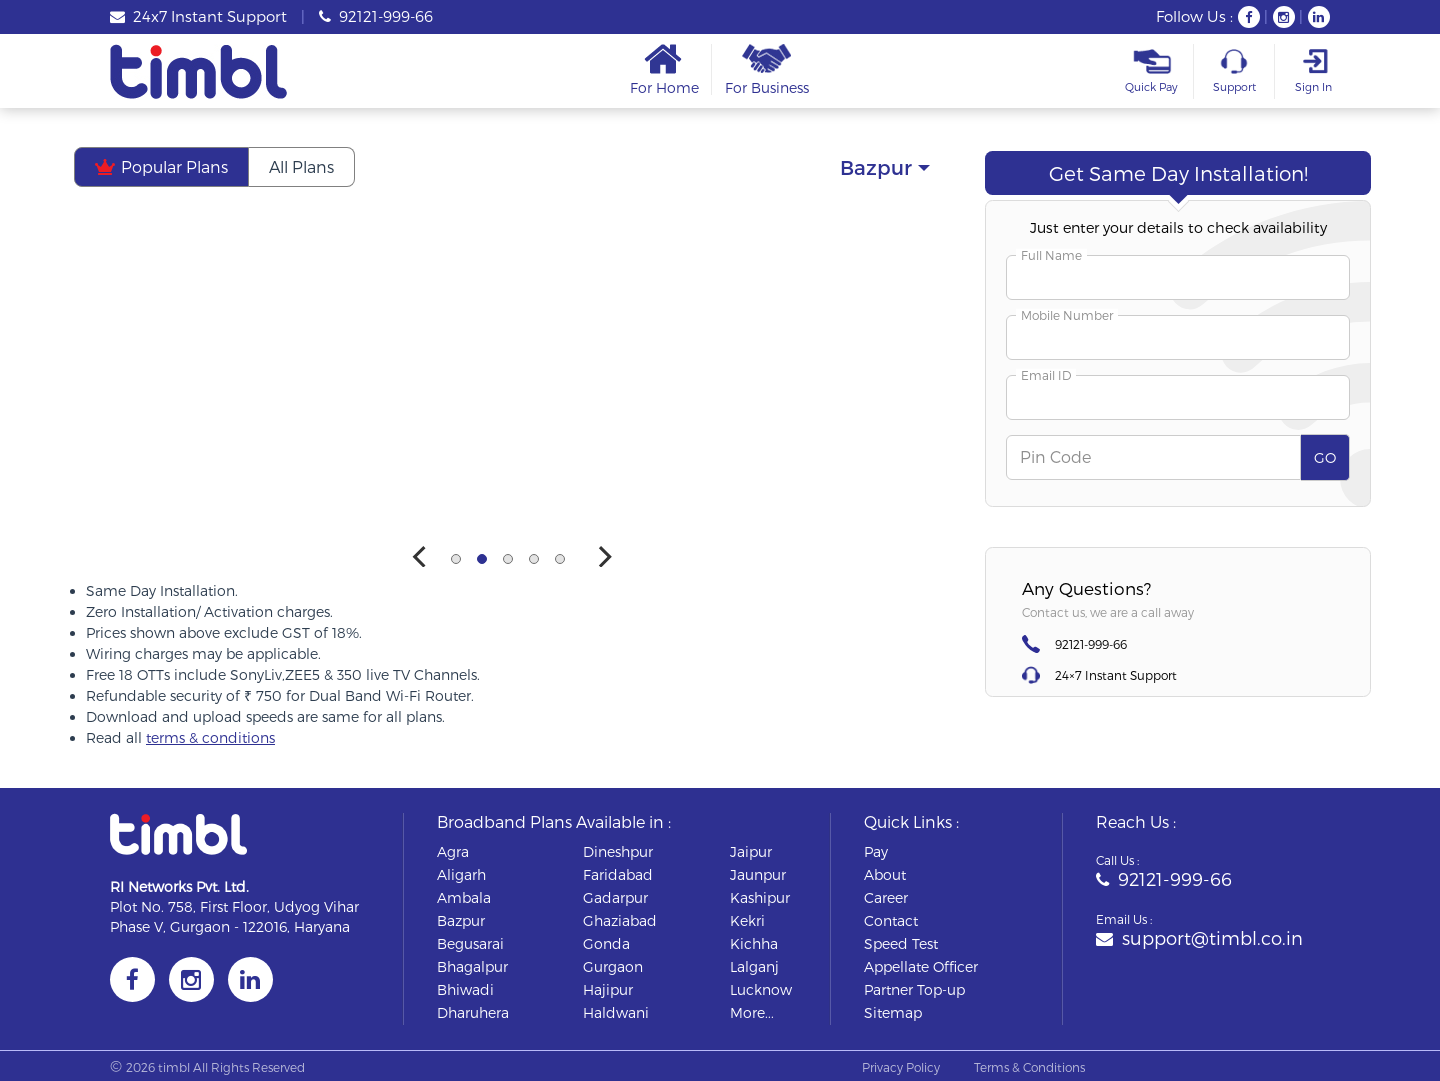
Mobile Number (1067, 315)
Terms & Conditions (1029, 1067)
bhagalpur (472, 966)
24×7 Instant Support (1116, 675)
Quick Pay (1151, 71)
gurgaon (613, 966)
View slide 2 (482, 559)
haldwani (616, 1012)
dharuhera (473, 1012)
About (885, 874)
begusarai (470, 943)
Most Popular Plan (556, 231)
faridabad (618, 874)
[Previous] (422, 557)
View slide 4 (534, 559)
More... (752, 1012)
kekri (747, 920)
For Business (767, 69)
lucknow (761, 989)
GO (1325, 457)
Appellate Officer (921, 966)
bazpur (461, 920)
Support (1234, 71)
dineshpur (618, 851)
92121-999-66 (376, 16)
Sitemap (893, 1012)
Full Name (1051, 255)
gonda (606, 943)
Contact (891, 920)
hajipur (608, 989)
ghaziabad (620, 920)
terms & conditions (210, 737)
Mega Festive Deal (258, 231)
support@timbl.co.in (1199, 937)
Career (886, 897)
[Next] (604, 557)
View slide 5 (560, 559)
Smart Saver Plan (856, 231)
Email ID (1046, 375)
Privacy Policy (901, 1067)
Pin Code (1055, 456)
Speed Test (901, 943)
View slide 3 (508, 559)
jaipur (751, 851)
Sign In (1313, 71)
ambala (464, 897)
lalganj (754, 966)
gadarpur (615, 897)
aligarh (461, 874)
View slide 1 (456, 559)
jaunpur (758, 874)
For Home (664, 69)
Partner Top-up (914, 989)
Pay (876, 851)
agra (453, 851)
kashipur (760, 897)
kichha (754, 943)
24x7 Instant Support (198, 16)
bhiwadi (465, 989)
